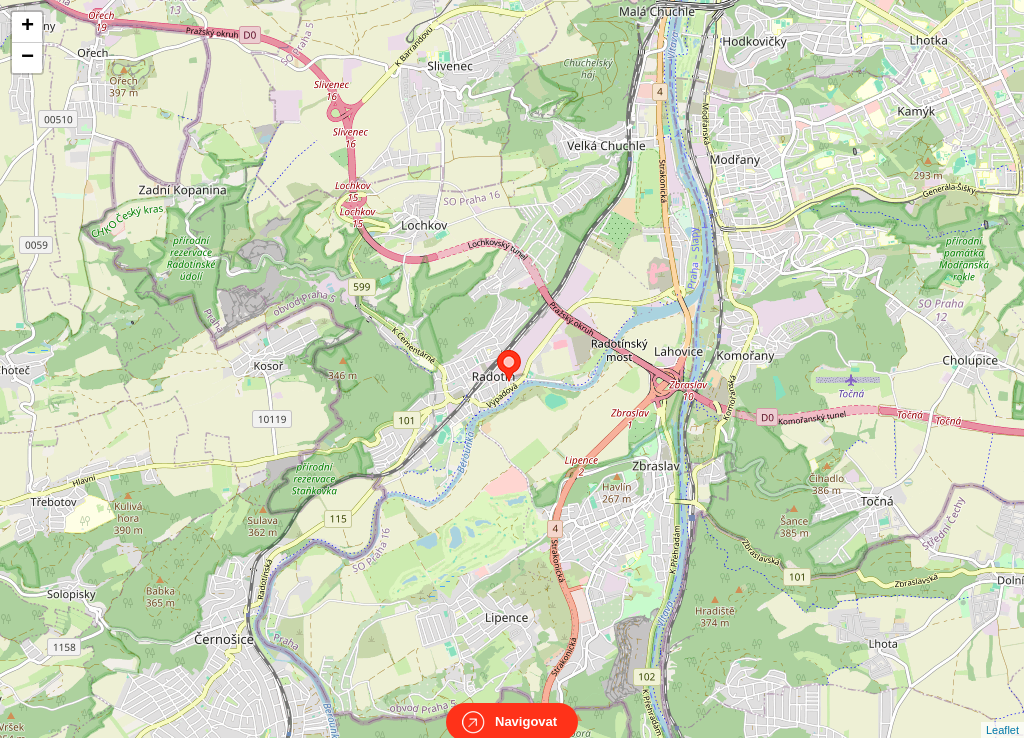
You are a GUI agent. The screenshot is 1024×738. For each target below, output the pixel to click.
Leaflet (1002, 712)
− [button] (27, 58)
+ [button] (27, 27)
